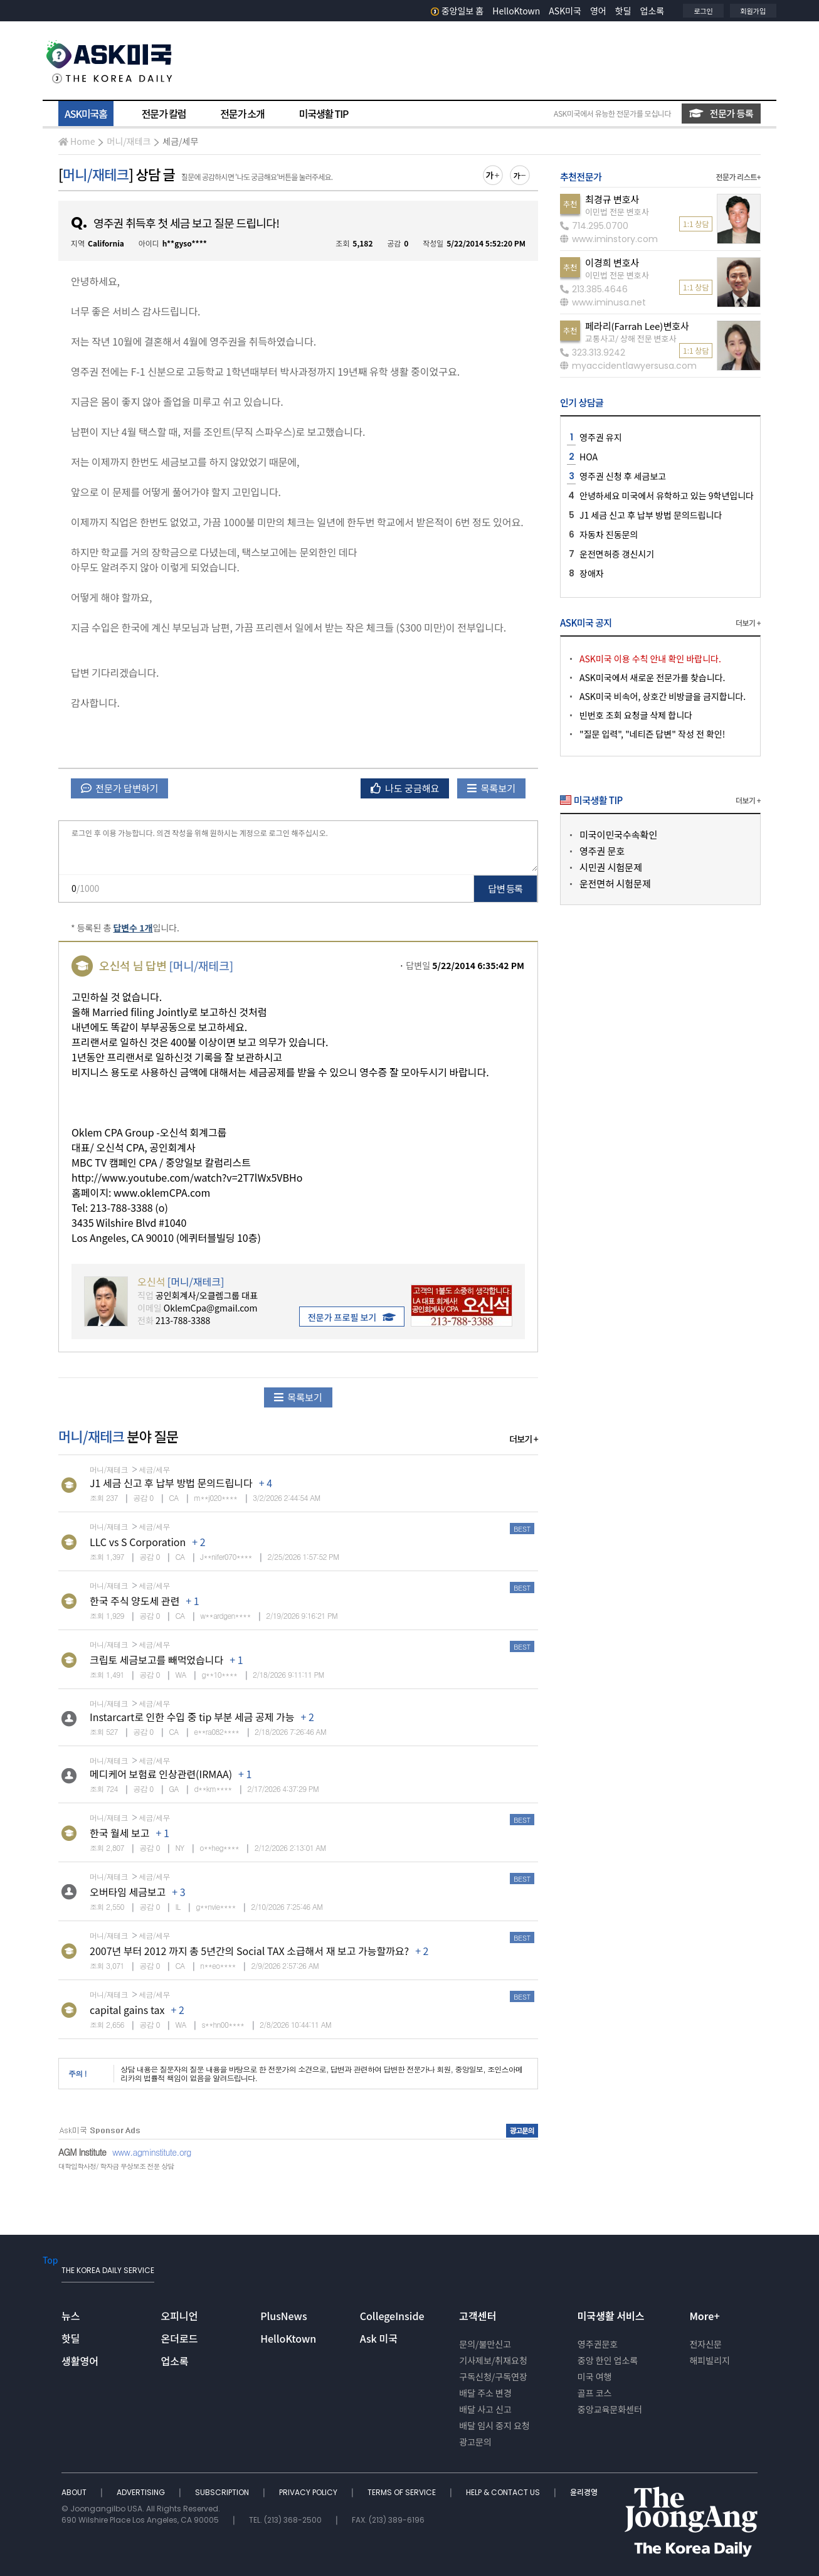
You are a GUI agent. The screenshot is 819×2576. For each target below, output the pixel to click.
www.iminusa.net (603, 302)
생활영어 (79, 2360)
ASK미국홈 (86, 113)
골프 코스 (595, 2393)
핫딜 (623, 10)
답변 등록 (506, 888)
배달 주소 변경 (485, 2393)
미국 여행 (595, 2376)
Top (50, 2260)
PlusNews (283, 2315)
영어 (598, 10)
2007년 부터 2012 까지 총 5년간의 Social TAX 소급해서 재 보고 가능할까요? (249, 1950)
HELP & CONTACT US (504, 2492)
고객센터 (477, 2315)
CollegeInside (392, 2315)
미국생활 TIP (324, 113)
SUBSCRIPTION (223, 2492)
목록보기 (491, 788)
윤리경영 (584, 2492)
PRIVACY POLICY (309, 2492)
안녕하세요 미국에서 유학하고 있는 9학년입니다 (666, 495)
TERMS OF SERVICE (402, 2492)
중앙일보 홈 (457, 10)
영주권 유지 (600, 437)
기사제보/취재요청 (493, 2360)
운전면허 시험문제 (615, 883)
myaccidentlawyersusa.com (628, 365)
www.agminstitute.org (151, 2152)
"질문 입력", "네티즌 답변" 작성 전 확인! (652, 734)
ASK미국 (565, 10)
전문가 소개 (242, 113)
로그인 (703, 11)
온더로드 (179, 2338)
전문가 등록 (721, 113)
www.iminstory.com (609, 239)
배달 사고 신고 (485, 2409)
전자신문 (705, 2344)
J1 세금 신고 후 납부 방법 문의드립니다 (171, 1482)
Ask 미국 (379, 2338)
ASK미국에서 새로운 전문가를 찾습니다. (652, 677)
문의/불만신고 (485, 2344)
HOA (588, 456)
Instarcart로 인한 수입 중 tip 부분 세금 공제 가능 (192, 1716)
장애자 (591, 573)
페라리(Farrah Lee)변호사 (637, 325)
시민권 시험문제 (610, 867)
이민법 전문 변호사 (617, 212)
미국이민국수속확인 (618, 834)
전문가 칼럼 (164, 113)
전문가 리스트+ (738, 176)
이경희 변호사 (612, 262)
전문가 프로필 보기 (352, 1317)
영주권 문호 (602, 850)
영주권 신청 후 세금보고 (622, 476)
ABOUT (74, 2492)
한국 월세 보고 (120, 1832)
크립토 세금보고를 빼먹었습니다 (156, 1659)
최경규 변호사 (612, 199)
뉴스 (70, 2315)
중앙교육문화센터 (610, 2409)
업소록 (652, 10)
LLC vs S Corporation (138, 1541)
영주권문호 (598, 2344)
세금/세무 (180, 141)
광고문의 (475, 2442)
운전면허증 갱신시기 (616, 554)
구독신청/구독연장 (493, 2376)
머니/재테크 (129, 141)
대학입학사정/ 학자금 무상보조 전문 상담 (116, 2166)
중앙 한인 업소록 (608, 2360)
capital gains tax (127, 2009)
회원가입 (753, 11)
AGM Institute (82, 2152)
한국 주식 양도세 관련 (134, 1600)
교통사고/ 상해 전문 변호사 (630, 338)
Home (76, 141)
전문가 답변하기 (119, 788)
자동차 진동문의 (608, 534)
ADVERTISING (142, 2492)
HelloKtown (516, 10)
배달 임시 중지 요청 (494, 2425)
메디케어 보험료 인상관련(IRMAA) (161, 1773)
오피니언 (179, 2315)
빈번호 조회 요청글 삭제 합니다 (635, 715)
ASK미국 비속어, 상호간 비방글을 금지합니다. (662, 696)
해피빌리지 (709, 2360)
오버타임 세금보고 (128, 1891)
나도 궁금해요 (405, 788)
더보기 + (523, 1439)
